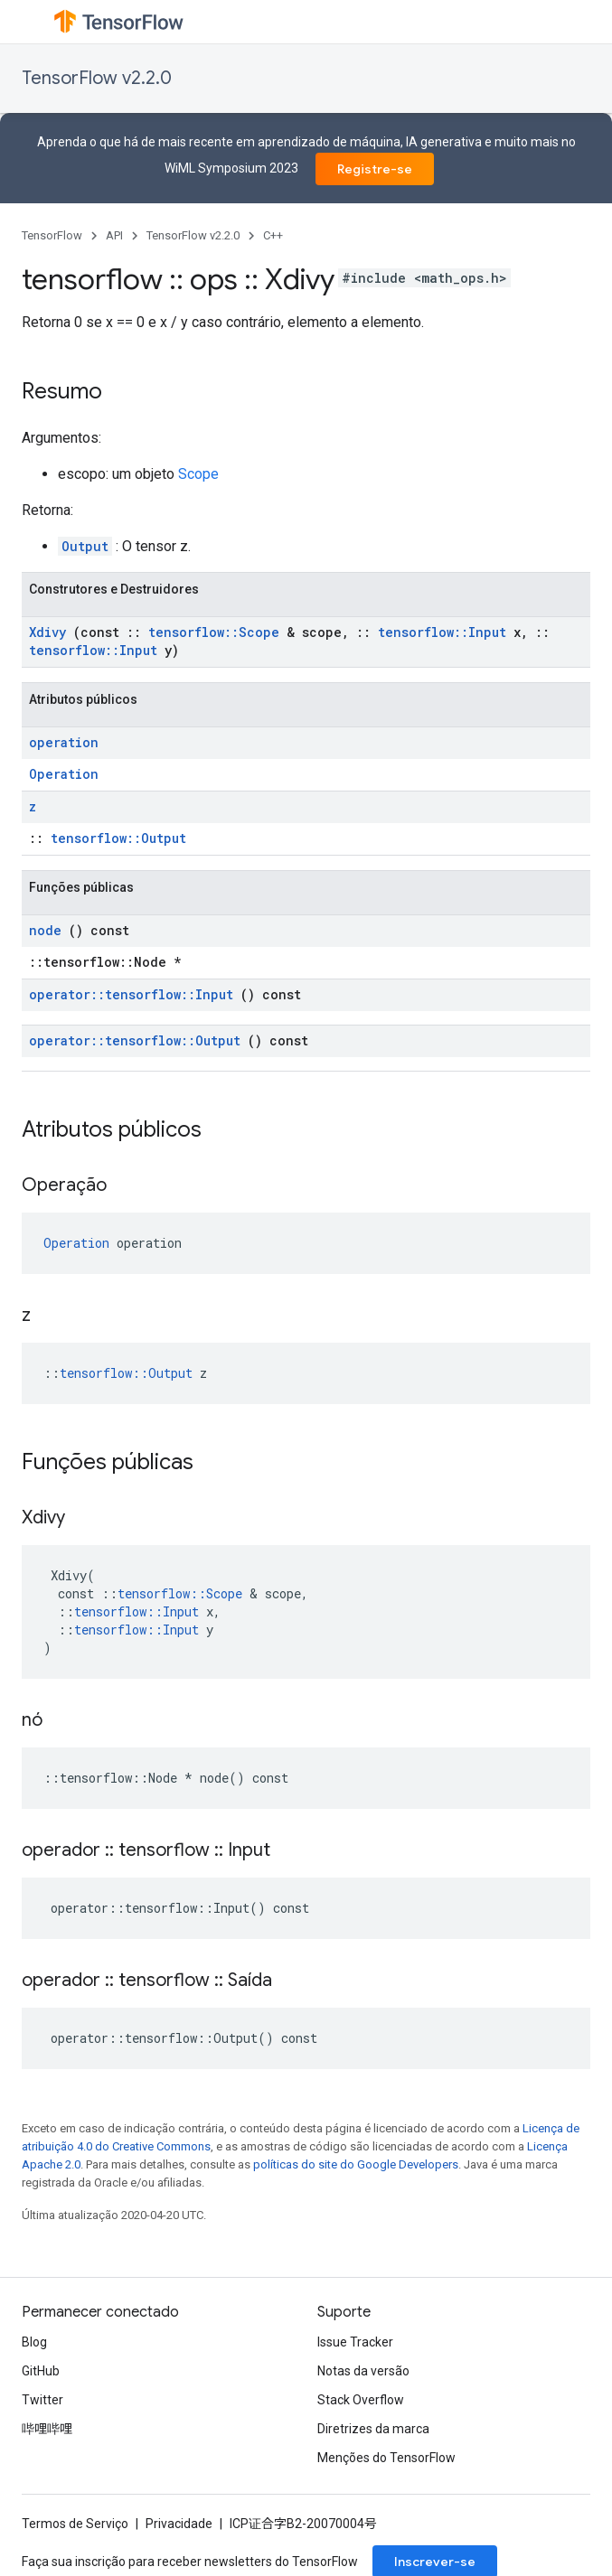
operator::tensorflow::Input (131, 994)
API (114, 235)
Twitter (42, 2400)
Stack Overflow (360, 2400)
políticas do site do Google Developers (355, 2164)
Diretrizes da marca (373, 2428)
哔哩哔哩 (47, 2428)
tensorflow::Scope (213, 632)
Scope (198, 473)
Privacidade (179, 2523)
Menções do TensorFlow (386, 2457)
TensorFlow (52, 235)
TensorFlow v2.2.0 (97, 78)
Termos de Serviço (75, 2523)
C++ (273, 235)
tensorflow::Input (442, 632)
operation (64, 742)
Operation (64, 773)
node (45, 930)
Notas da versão (363, 2371)
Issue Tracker (355, 2342)
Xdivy (47, 632)
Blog (34, 2342)
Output (84, 546)
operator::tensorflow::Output (134, 1040)
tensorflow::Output (118, 838)
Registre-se (374, 169)
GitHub (41, 2371)
